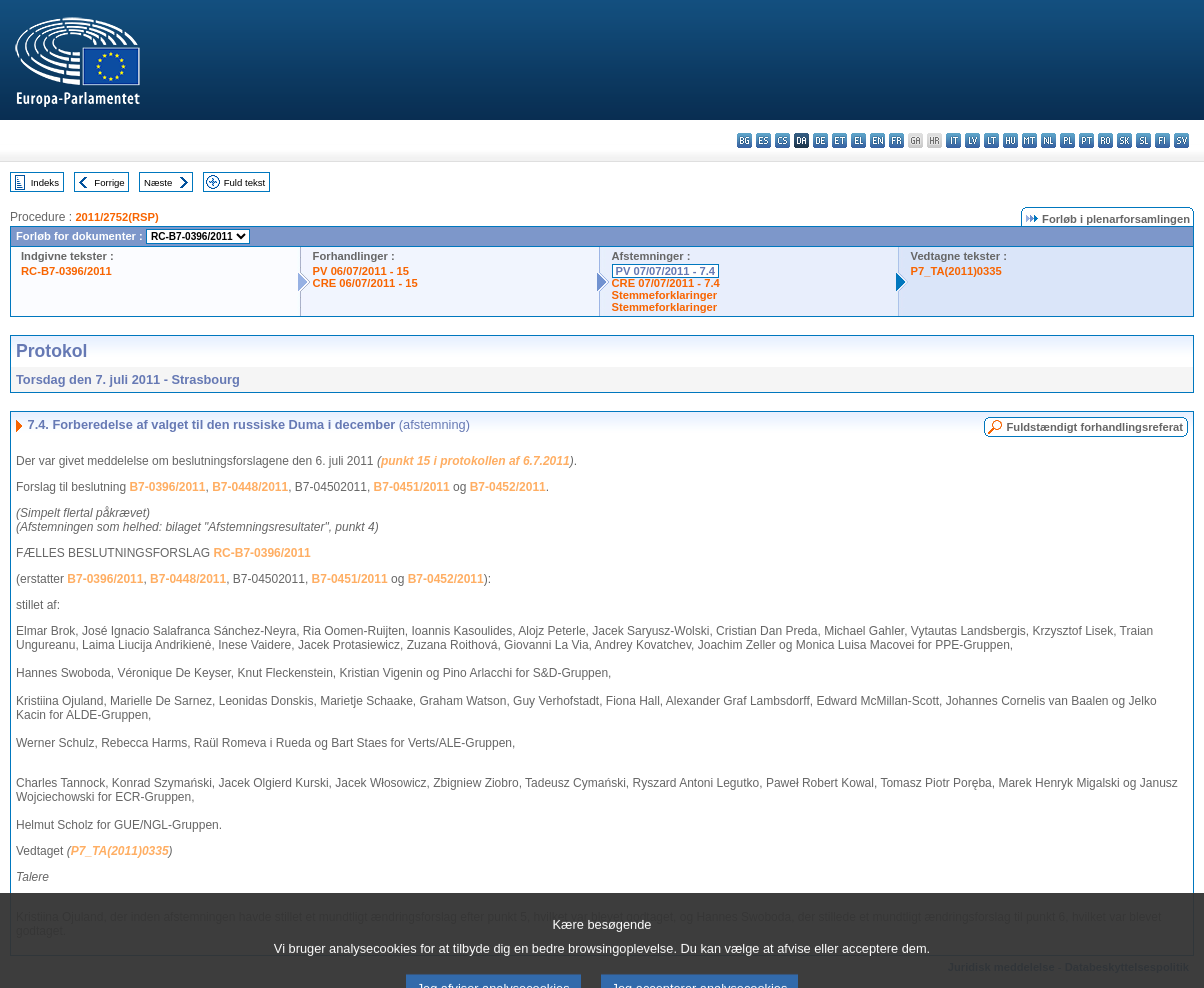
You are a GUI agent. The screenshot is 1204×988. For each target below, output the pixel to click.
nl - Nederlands (1048, 140)
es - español (763, 140)
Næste (158, 182)
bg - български (744, 140)
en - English (877, 140)
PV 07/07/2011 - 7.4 (666, 271)
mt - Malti (1029, 140)
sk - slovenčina (1124, 140)
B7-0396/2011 (167, 487)
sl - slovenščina (1143, 140)
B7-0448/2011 (250, 487)
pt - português (1086, 140)
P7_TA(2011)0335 (956, 271)
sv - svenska (1181, 140)
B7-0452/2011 (508, 487)
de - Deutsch (820, 140)
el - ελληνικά (858, 140)
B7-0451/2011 (412, 487)
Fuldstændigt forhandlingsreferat (1094, 427)
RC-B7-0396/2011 (66, 271)
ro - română (1105, 140)
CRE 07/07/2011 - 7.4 (666, 283)
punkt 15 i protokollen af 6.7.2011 (475, 461)
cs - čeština (782, 140)
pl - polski (1067, 140)
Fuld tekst (245, 182)
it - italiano (953, 140)
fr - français (896, 140)
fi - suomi (1162, 140)
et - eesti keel (839, 140)
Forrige (109, 182)
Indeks (45, 182)
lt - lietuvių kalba (991, 140)
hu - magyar (1010, 140)
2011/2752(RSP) (116, 217)
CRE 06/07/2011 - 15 (365, 283)
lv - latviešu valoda (972, 140)
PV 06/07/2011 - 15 (361, 271)
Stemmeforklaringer (665, 295)
